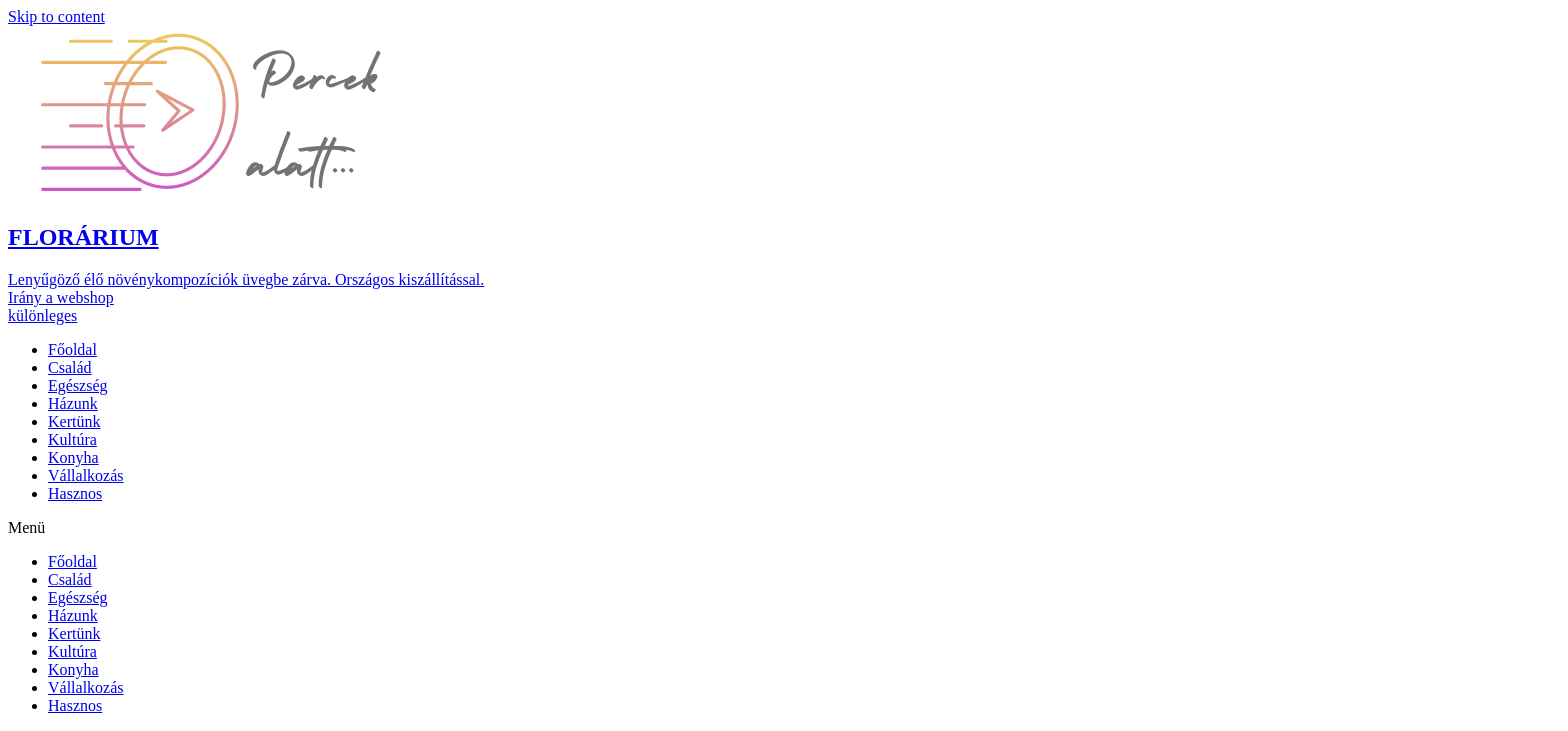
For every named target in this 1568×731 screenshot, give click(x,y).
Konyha (73, 457)
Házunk (73, 403)
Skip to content (56, 16)
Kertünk (74, 421)
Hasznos (75, 493)
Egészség (78, 385)
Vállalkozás (86, 475)
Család (70, 367)
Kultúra (72, 439)
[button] (258, 113)
